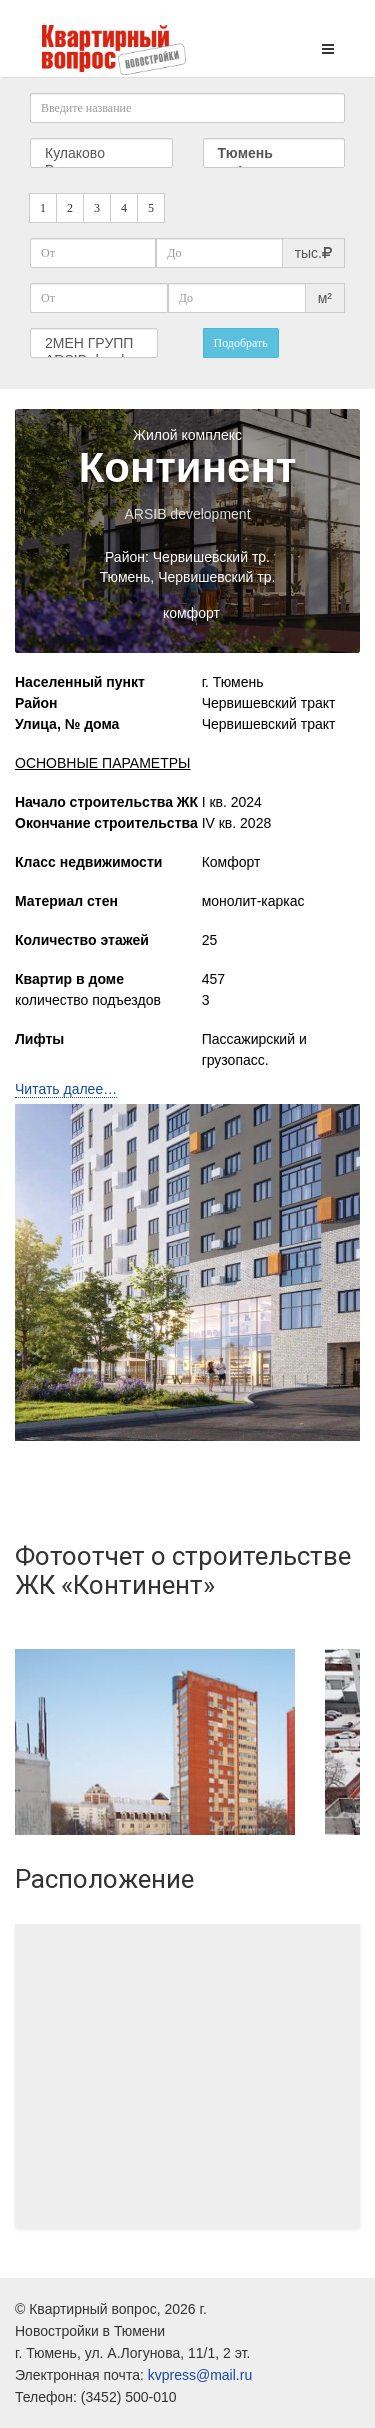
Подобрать (241, 343)
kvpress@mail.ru (200, 2375)
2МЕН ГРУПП (94, 343)
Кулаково (101, 153)
